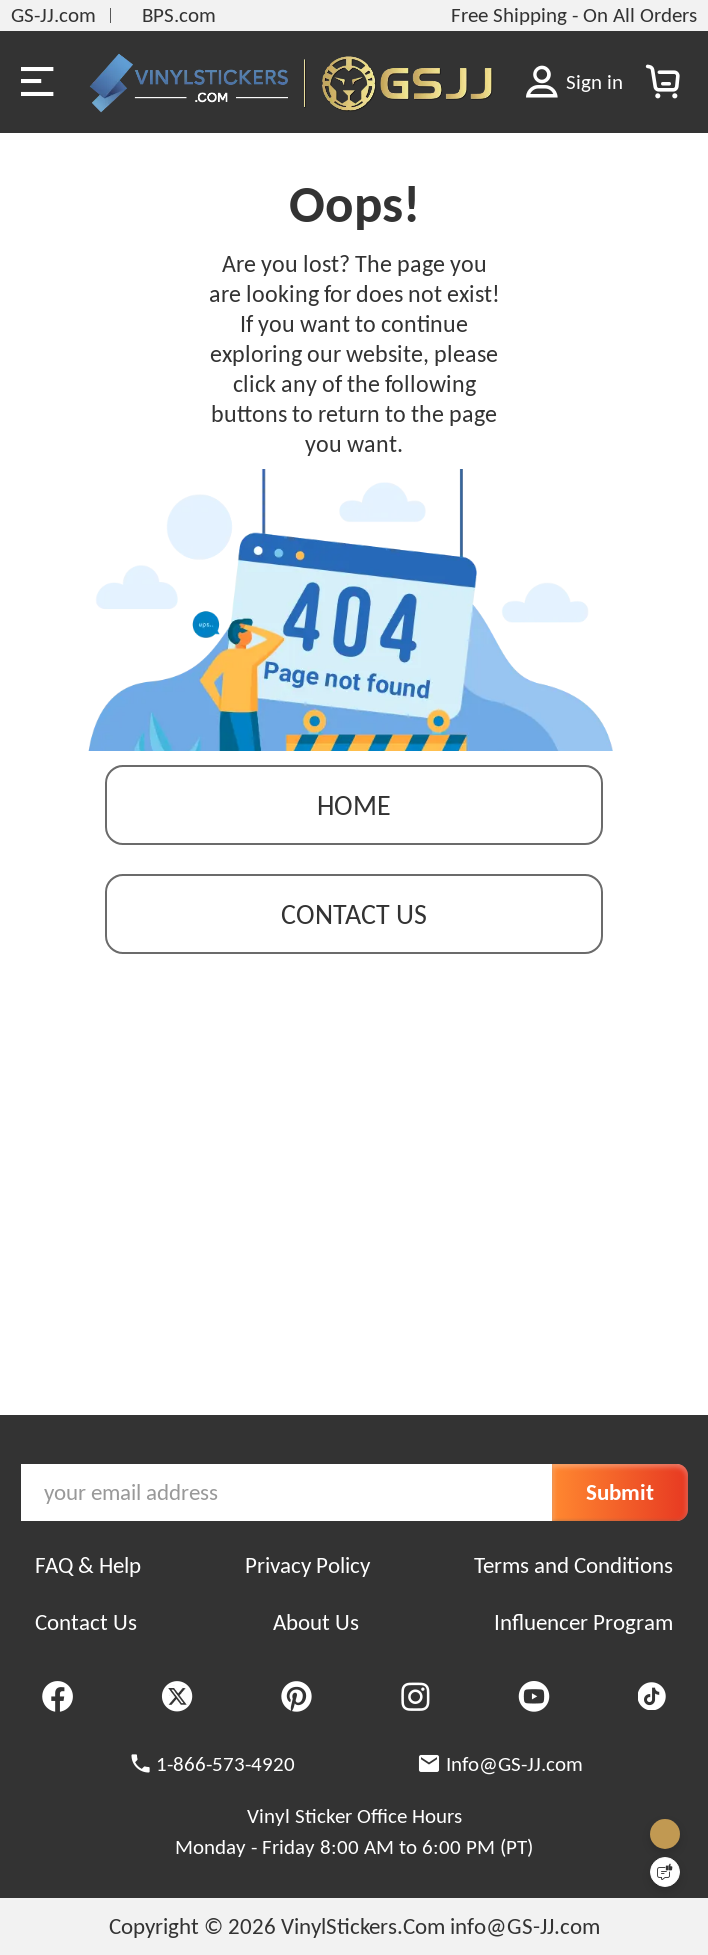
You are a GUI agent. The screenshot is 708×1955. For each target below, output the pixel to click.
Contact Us (86, 1622)
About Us (316, 1622)
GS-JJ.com (53, 15)
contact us (354, 914)
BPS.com (179, 15)
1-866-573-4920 (225, 1764)
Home (354, 805)
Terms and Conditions (573, 1565)
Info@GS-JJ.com (514, 1764)
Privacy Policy (307, 1565)
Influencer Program (583, 1622)
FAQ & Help (88, 1565)
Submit (620, 1492)
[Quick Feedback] (665, 1872)
